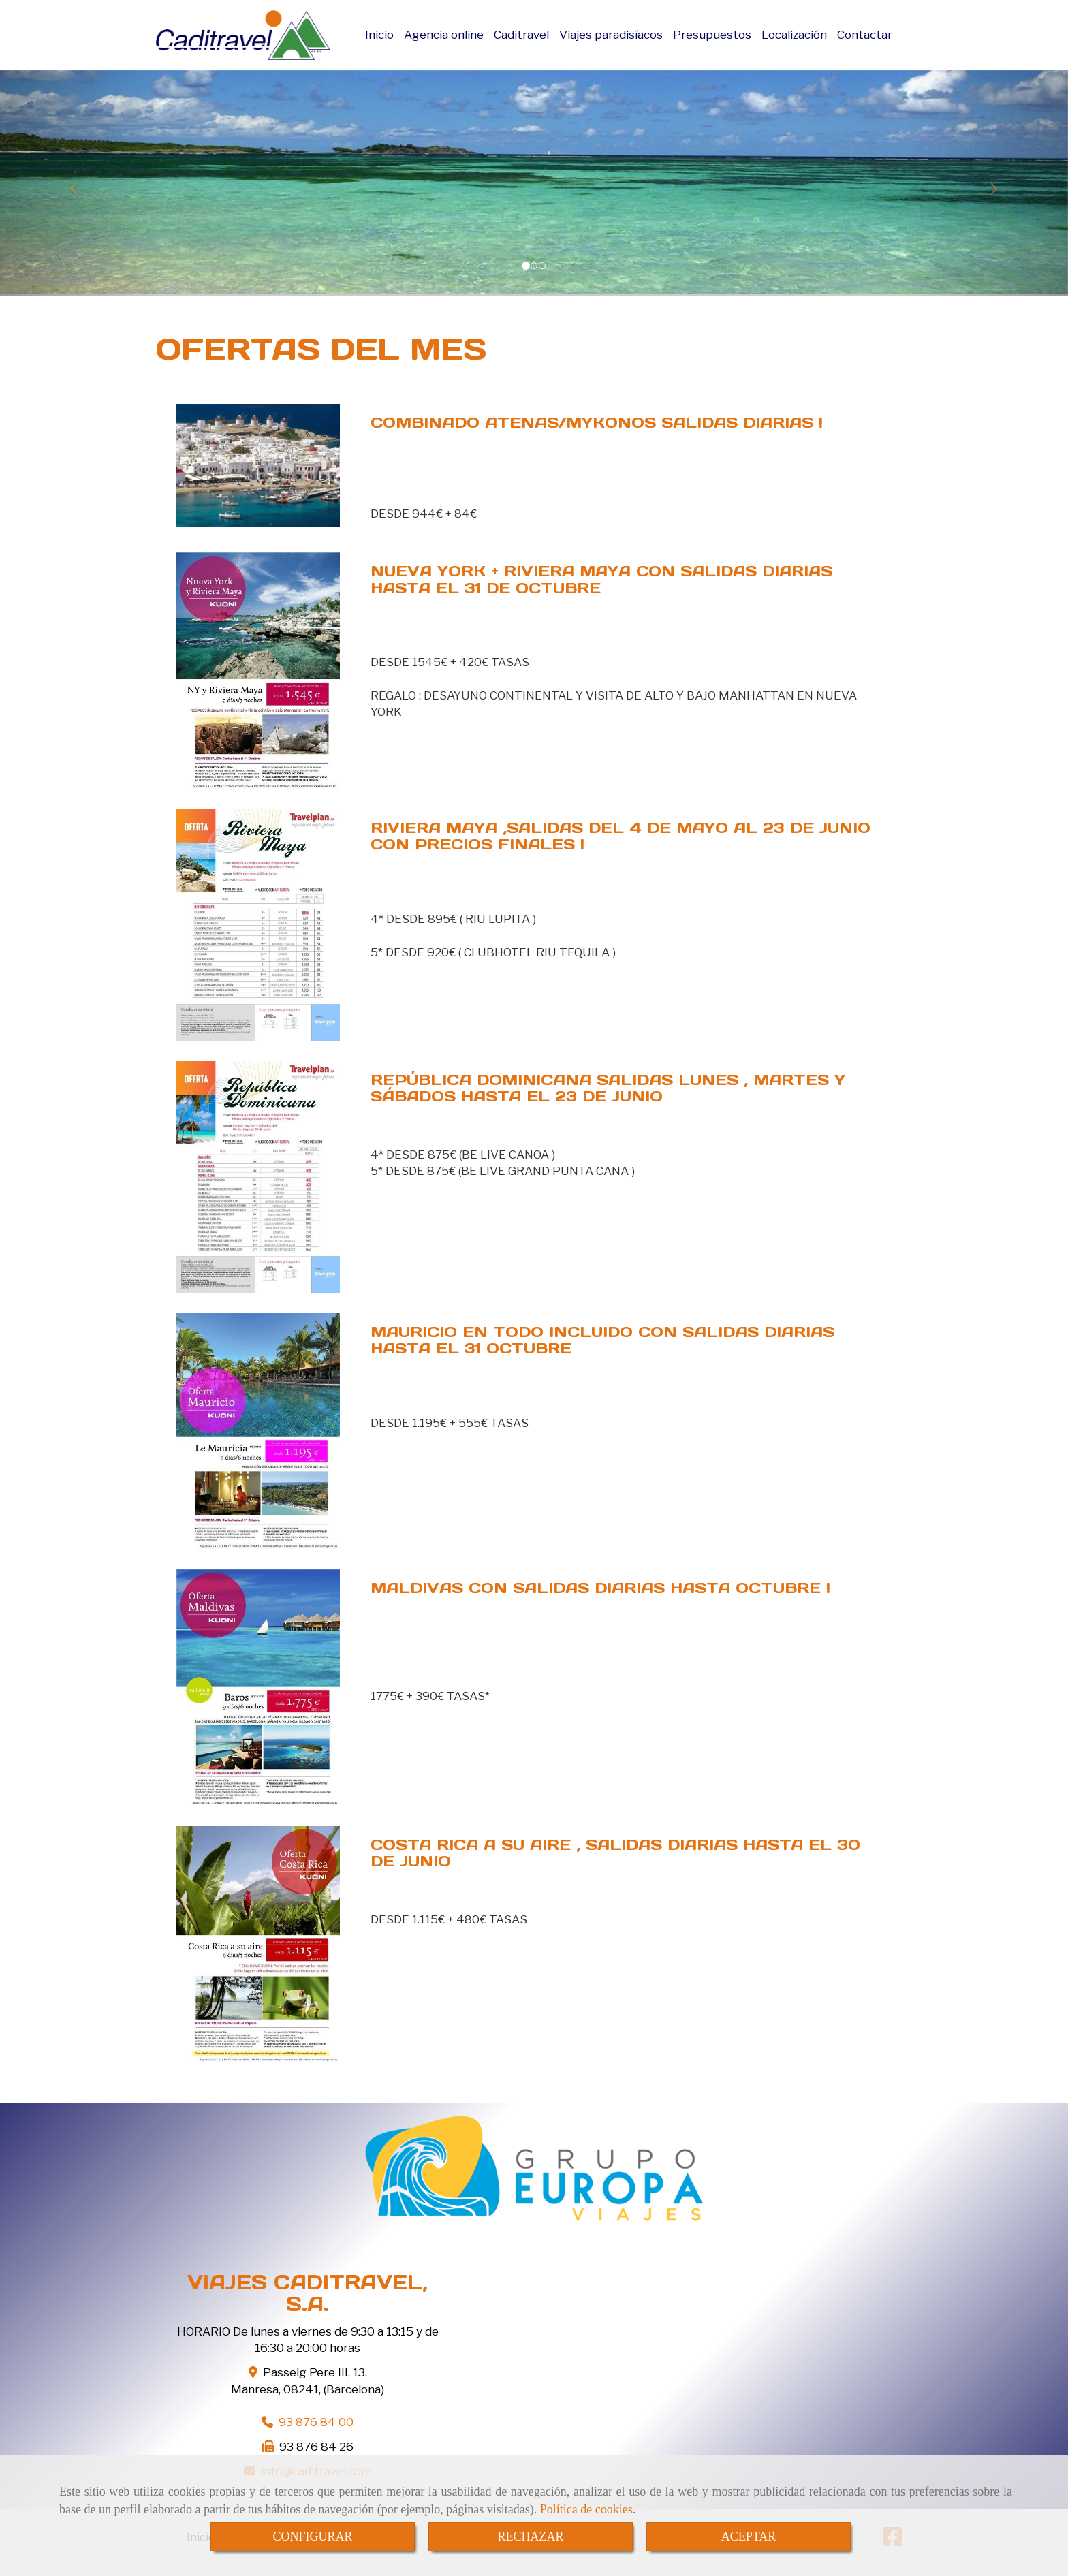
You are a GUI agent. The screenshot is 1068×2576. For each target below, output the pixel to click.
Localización (794, 35)
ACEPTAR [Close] (748, 2536)
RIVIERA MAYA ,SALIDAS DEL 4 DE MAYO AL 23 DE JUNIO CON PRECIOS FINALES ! (620, 835)
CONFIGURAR (312, 2536)
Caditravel (521, 35)
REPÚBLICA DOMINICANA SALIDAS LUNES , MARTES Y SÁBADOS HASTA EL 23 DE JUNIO (608, 1087)
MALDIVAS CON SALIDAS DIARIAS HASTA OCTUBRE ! (600, 1587)
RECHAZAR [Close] (530, 2536)
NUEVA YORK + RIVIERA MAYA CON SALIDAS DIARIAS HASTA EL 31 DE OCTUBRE (601, 579)
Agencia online (444, 35)
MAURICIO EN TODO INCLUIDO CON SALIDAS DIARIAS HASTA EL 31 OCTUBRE (602, 1339)
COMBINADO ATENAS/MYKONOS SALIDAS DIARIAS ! (597, 422)
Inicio (379, 35)
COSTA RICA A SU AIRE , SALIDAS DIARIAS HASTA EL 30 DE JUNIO (615, 1852)
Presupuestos (712, 35)
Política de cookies (586, 2509)
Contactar (864, 35)
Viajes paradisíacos (611, 35)
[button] (80, 183)
